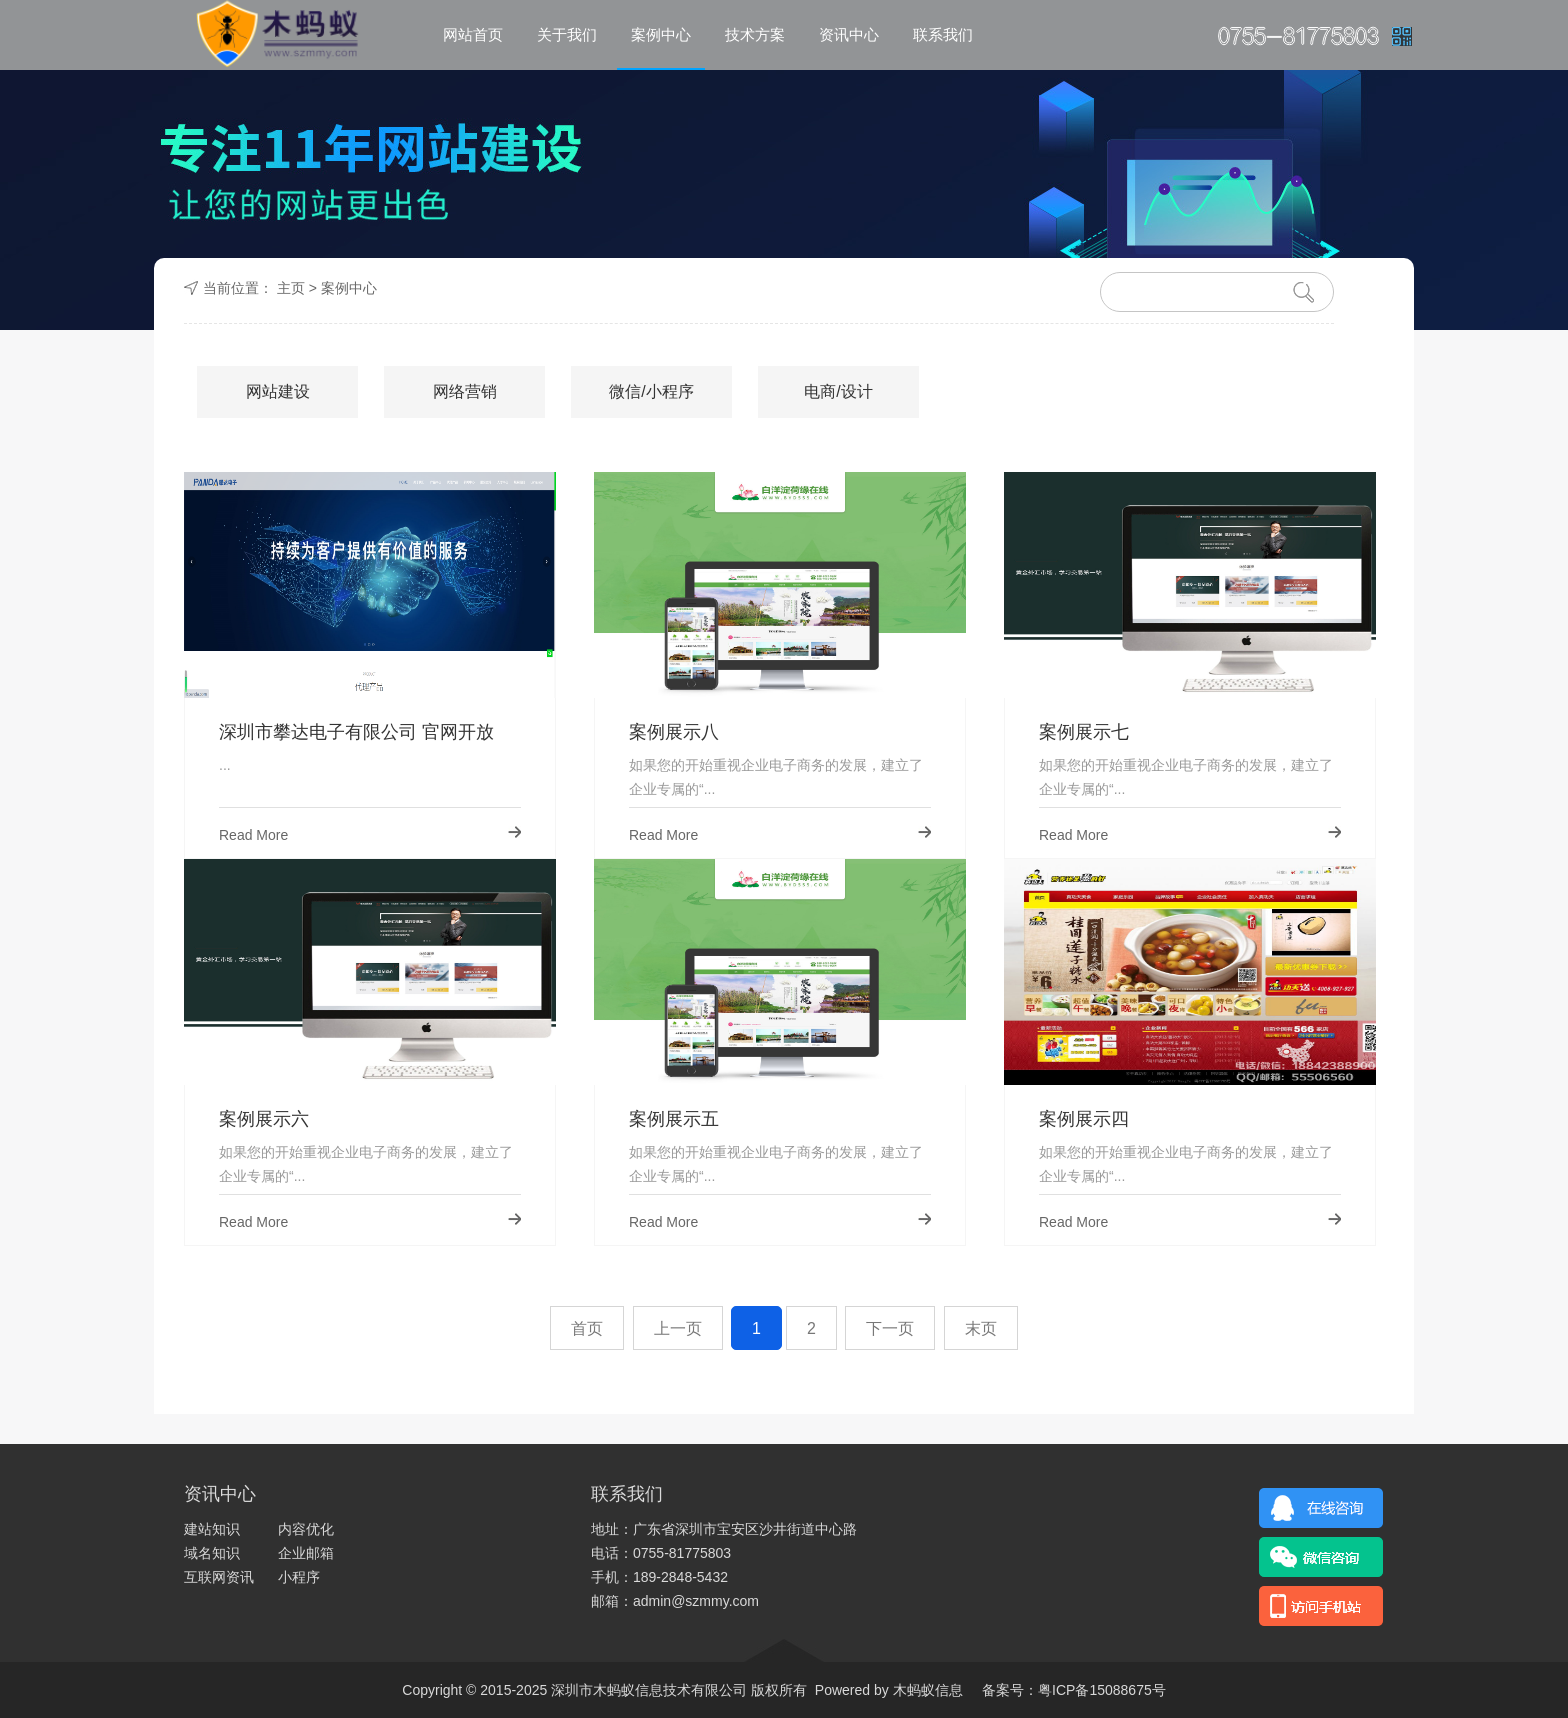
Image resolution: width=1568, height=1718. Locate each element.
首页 (587, 1328)
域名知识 (212, 1553)
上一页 (678, 1328)
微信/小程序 (651, 391)
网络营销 (465, 391)
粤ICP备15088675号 (1102, 1690)
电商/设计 (838, 391)
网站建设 (278, 391)
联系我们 (943, 34)
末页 (981, 1328)
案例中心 (661, 34)
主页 (291, 288)
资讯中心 (849, 34)
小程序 (299, 1577)
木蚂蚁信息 (926, 1690)
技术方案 (755, 34)
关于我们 (567, 34)
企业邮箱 (306, 1553)
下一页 (890, 1328)
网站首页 (473, 34)
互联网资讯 (219, 1577)
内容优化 (306, 1529)
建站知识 (212, 1529)
